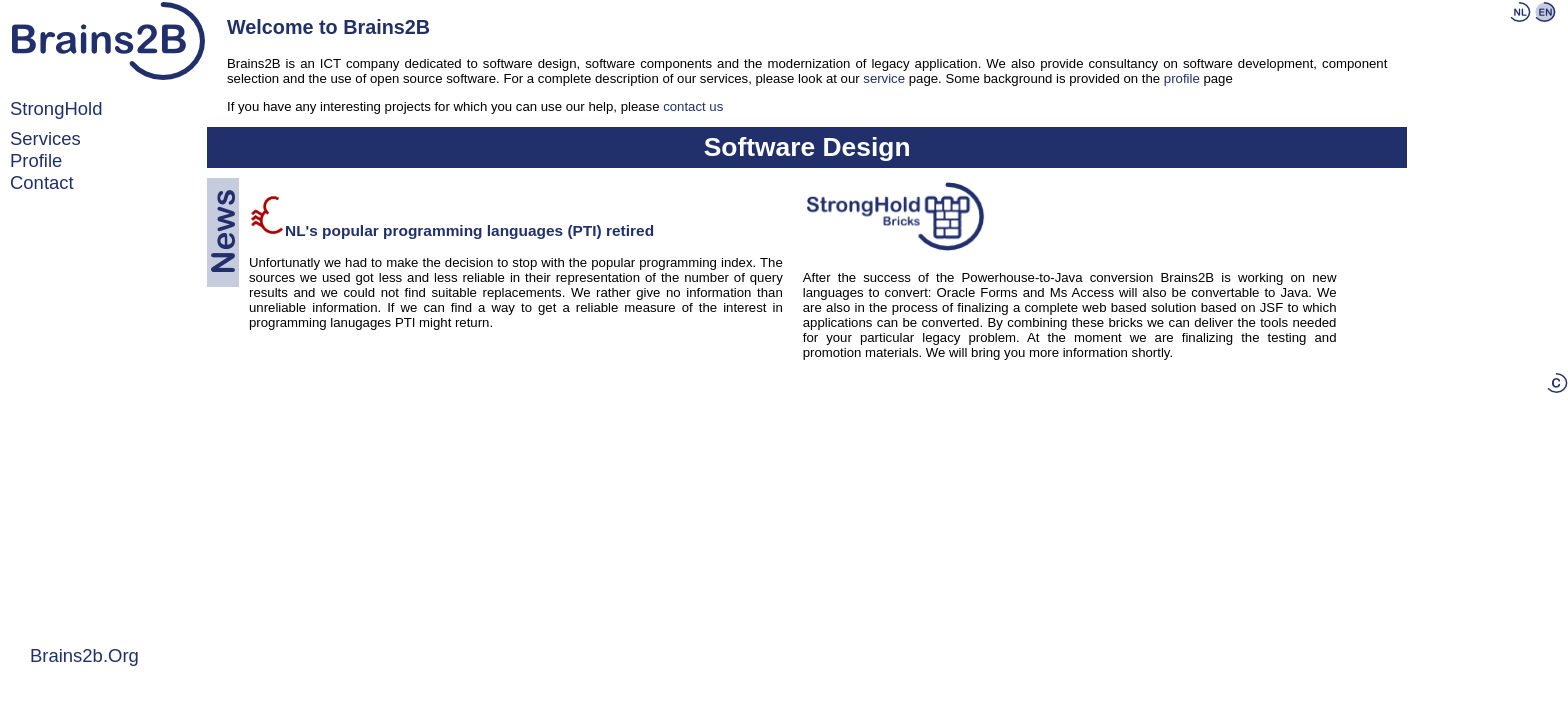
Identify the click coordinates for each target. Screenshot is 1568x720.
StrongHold (56, 108)
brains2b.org (84, 655)
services (45, 138)
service (884, 78)
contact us (693, 106)
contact (42, 182)
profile (36, 160)
